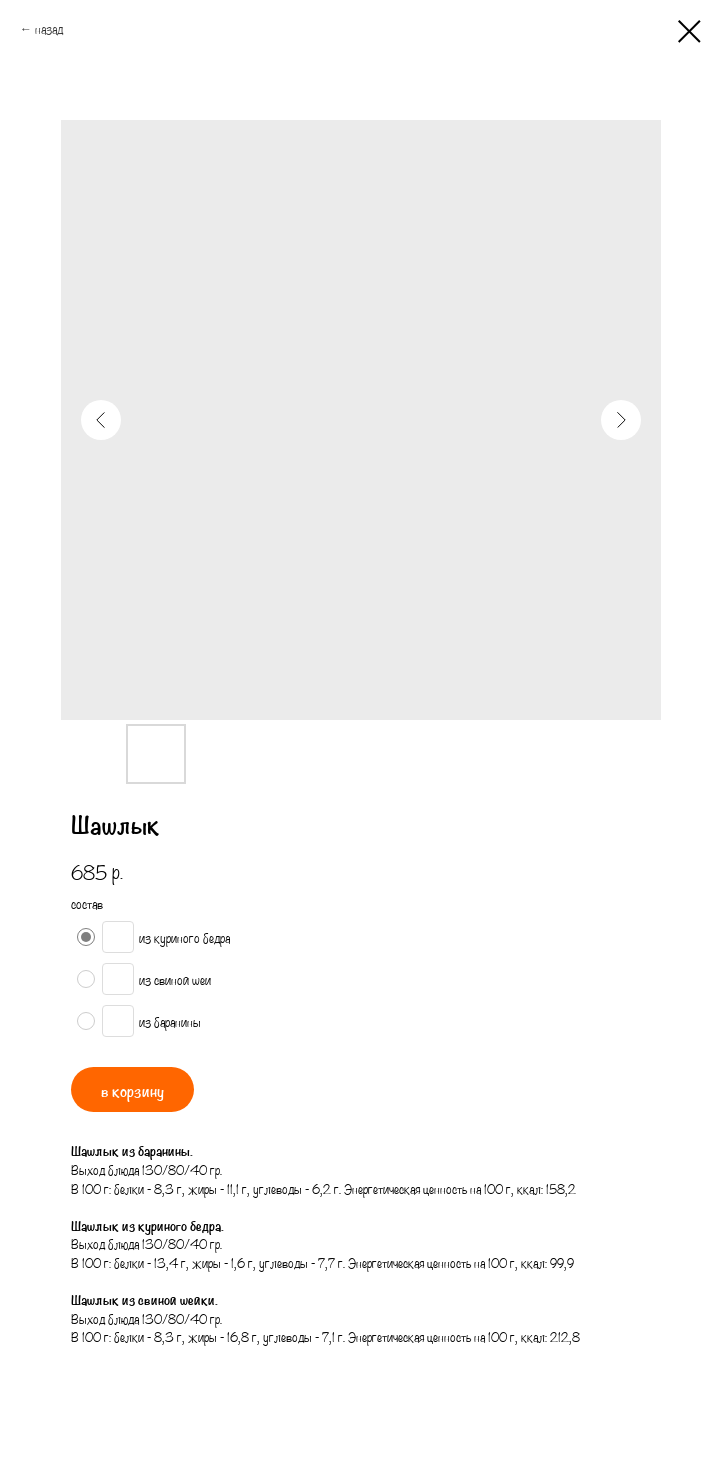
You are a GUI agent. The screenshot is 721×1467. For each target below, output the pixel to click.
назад (49, 29)
